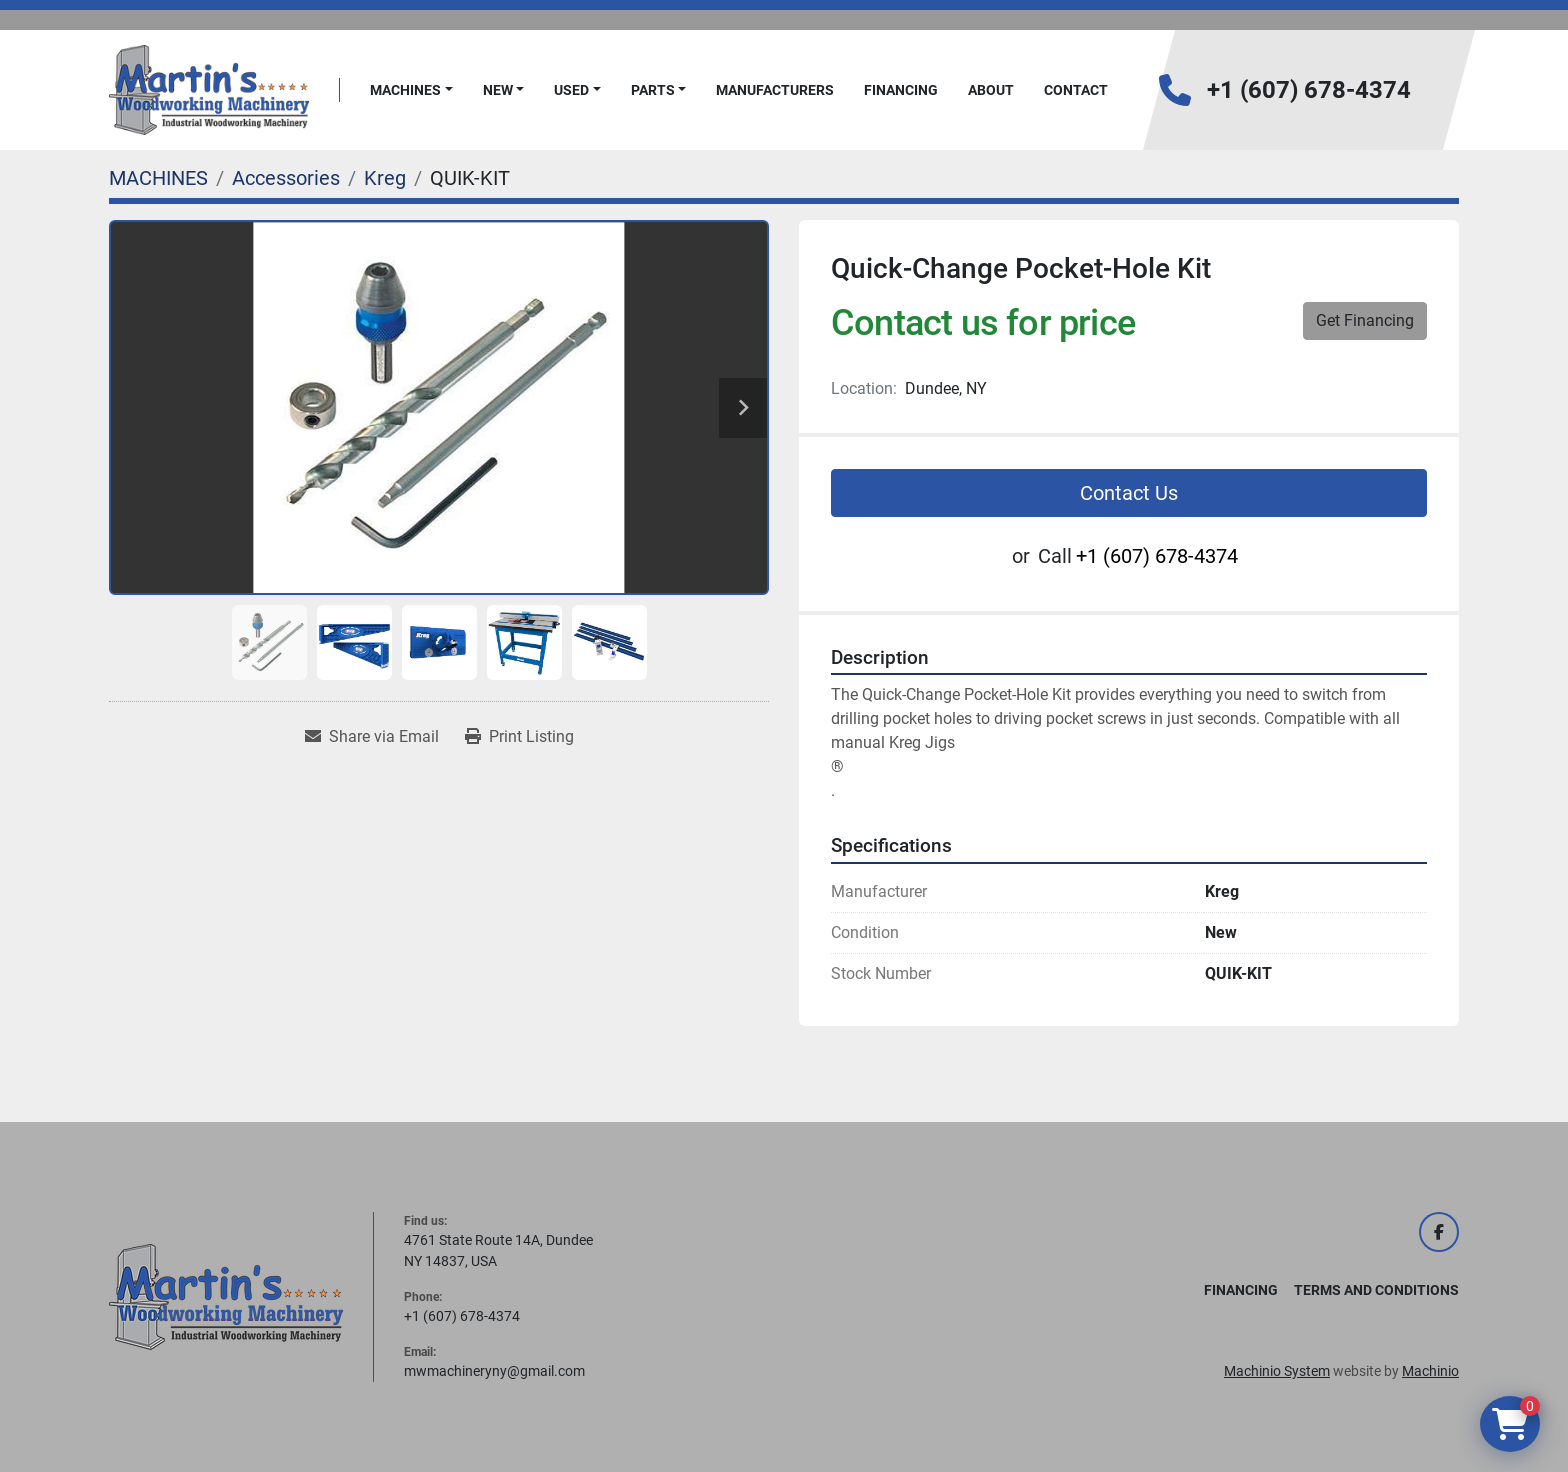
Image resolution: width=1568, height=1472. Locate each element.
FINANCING (901, 90)
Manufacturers (775, 90)
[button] (411, 90)
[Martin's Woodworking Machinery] (226, 1296)
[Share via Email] (372, 737)
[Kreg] (385, 178)
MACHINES (405, 90)
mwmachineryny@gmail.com (494, 1371)
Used (571, 90)
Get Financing (1365, 320)
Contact (1076, 90)
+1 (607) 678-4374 (1309, 90)
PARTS (653, 90)
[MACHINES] (158, 178)
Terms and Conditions (1376, 1290)
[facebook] (1439, 1232)
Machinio (1430, 1371)
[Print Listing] (519, 737)
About (991, 90)
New (498, 90)
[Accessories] (286, 178)
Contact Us (1129, 493)
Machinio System (1277, 1371)
